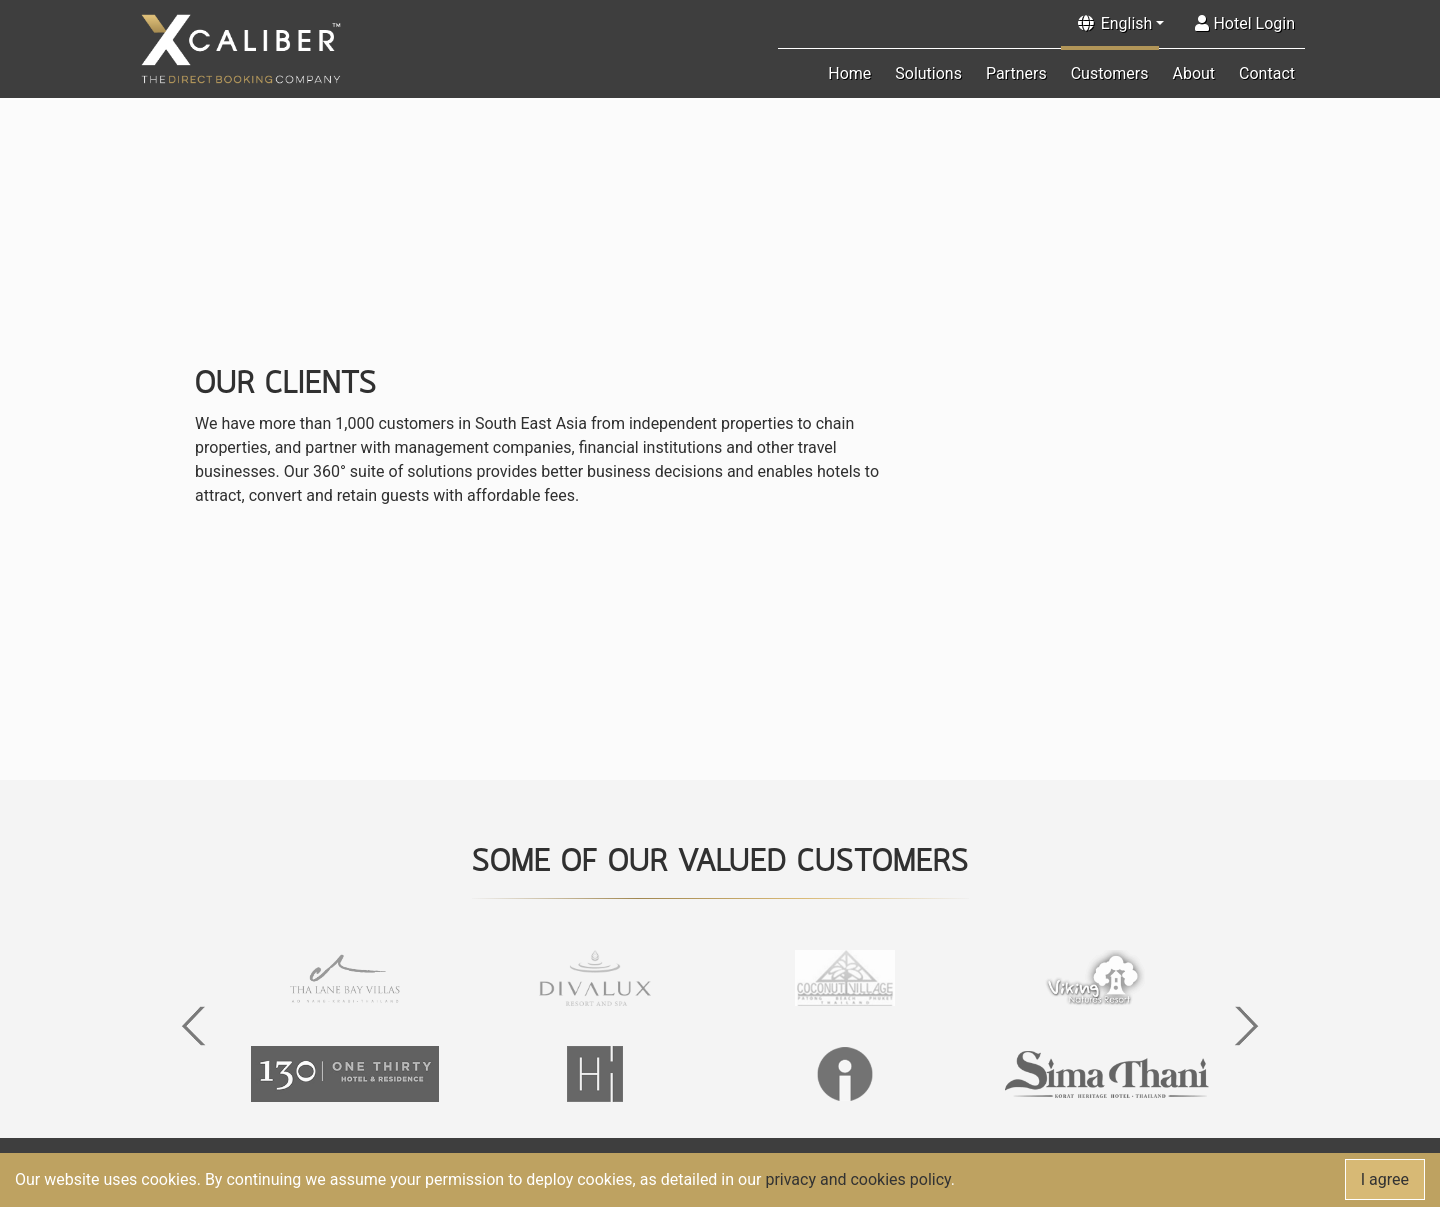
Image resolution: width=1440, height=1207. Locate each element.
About (1194, 73)
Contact (1267, 73)
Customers (1110, 73)
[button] (193, 1026)
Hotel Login (1245, 23)
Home (849, 73)
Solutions (928, 73)
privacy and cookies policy (857, 1179)
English (1127, 23)
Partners (1016, 73)
